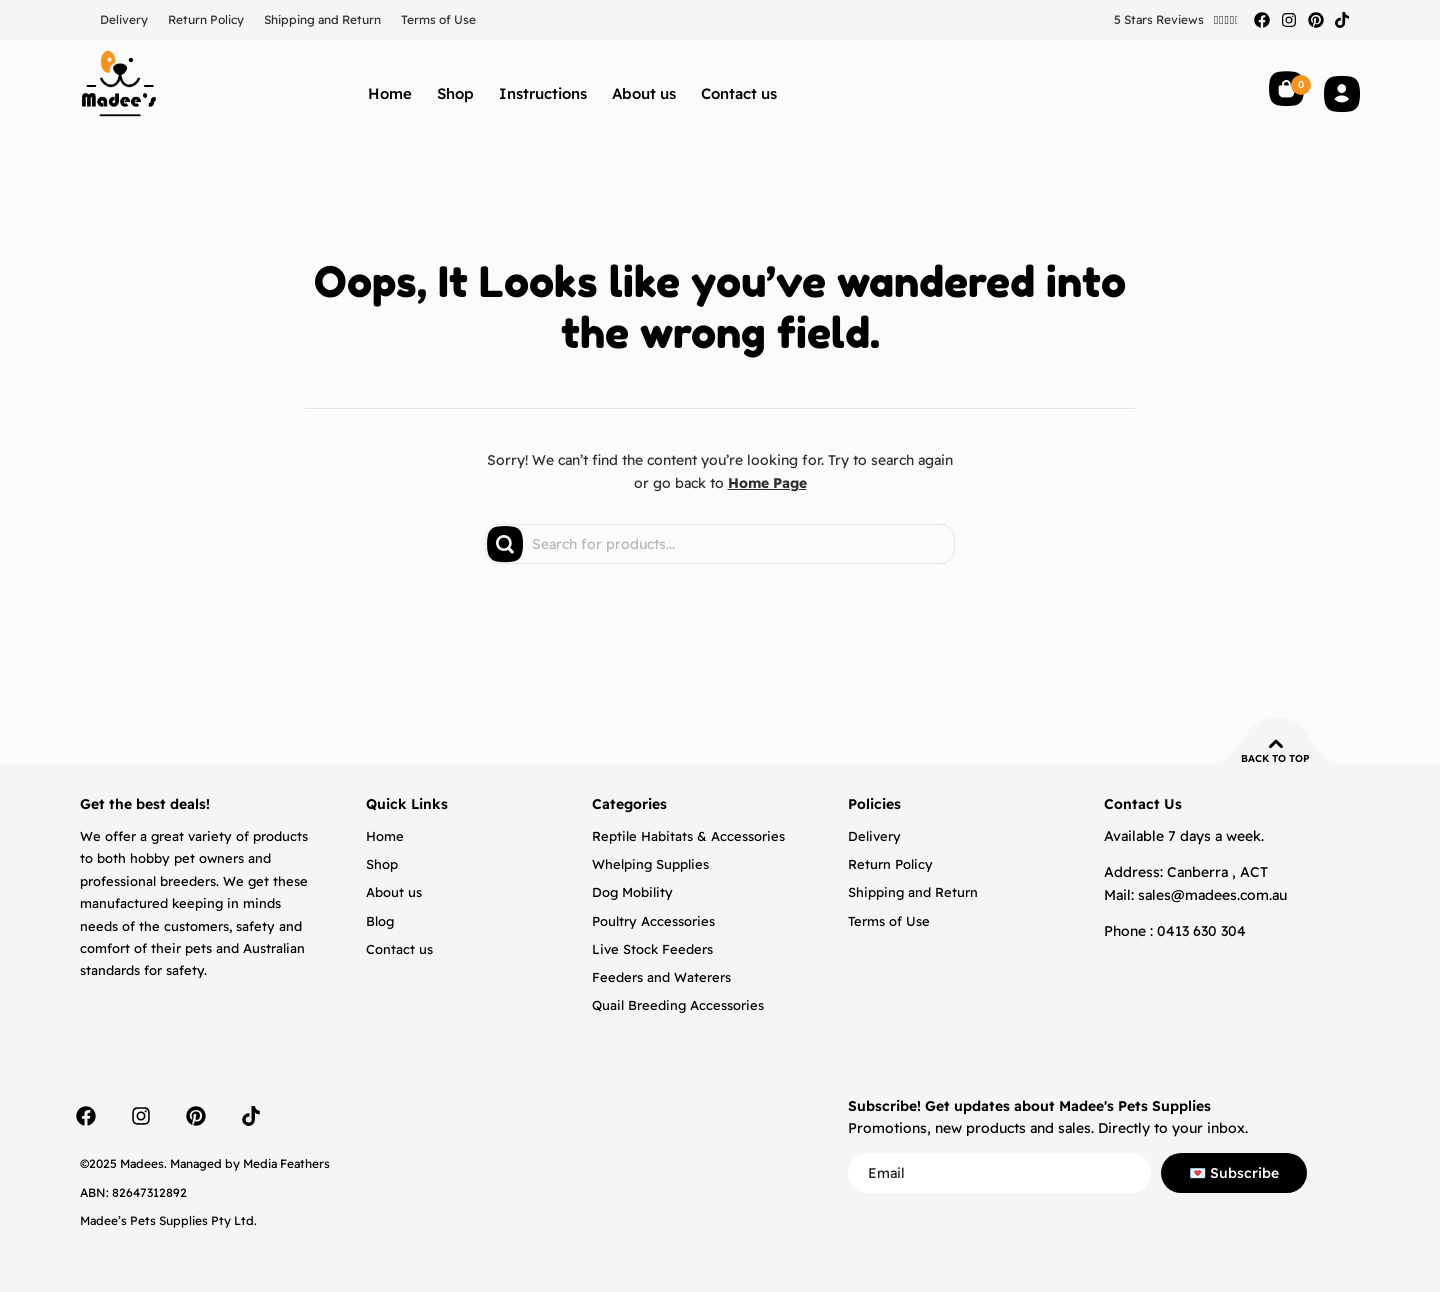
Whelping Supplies (650, 864)
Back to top (1275, 758)
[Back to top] (1276, 744)
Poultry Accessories (653, 921)
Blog (380, 921)
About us (644, 93)
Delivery (124, 19)
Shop (455, 93)
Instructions (543, 93)
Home (390, 93)
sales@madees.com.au (1212, 895)
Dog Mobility (632, 892)
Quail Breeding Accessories (678, 1005)
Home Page (767, 483)
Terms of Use (438, 19)
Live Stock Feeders (652, 949)
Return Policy (206, 19)
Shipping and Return (322, 19)
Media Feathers (286, 1163)
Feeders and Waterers (661, 977)
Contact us (739, 93)
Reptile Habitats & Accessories (688, 836)
